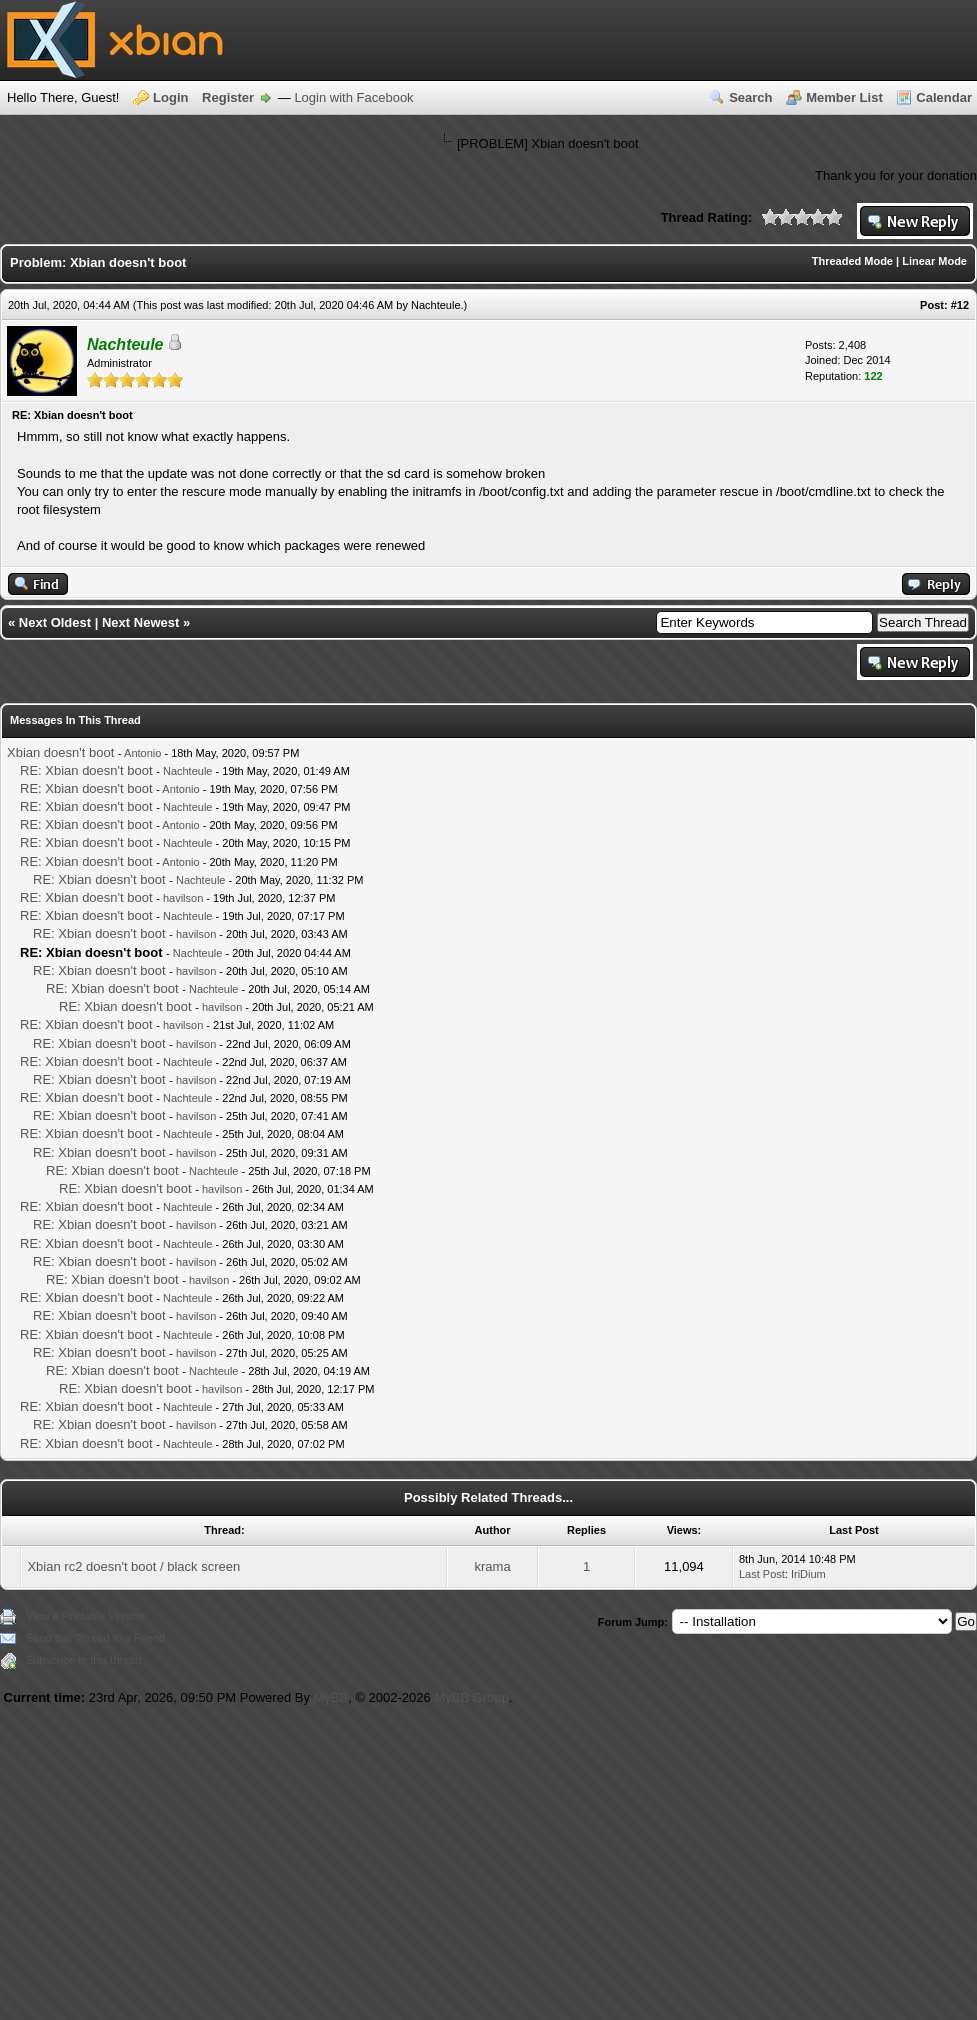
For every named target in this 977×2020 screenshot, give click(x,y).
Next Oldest (55, 622)
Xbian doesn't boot (60, 752)
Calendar (944, 97)
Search (750, 97)
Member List (844, 97)
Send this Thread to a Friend (95, 1638)
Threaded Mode (852, 261)
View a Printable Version (85, 1616)
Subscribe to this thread (84, 1660)
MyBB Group (471, 1697)
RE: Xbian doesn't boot (86, 770)
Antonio (142, 753)
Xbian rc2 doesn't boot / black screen (133, 1566)
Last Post (762, 1574)
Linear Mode (934, 261)
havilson (183, 898)
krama (493, 1566)
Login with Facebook (353, 97)
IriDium (808, 1574)
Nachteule (436, 305)
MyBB (331, 1697)
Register (228, 97)
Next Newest (140, 622)
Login (170, 97)
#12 (960, 305)
